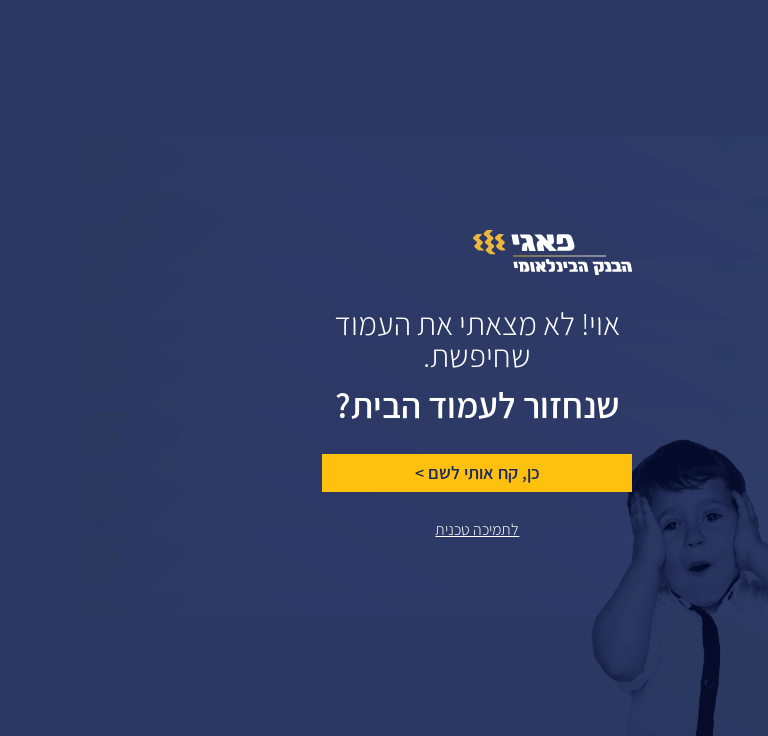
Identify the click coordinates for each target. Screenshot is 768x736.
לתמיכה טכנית (385, 529)
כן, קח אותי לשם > (385, 473)
